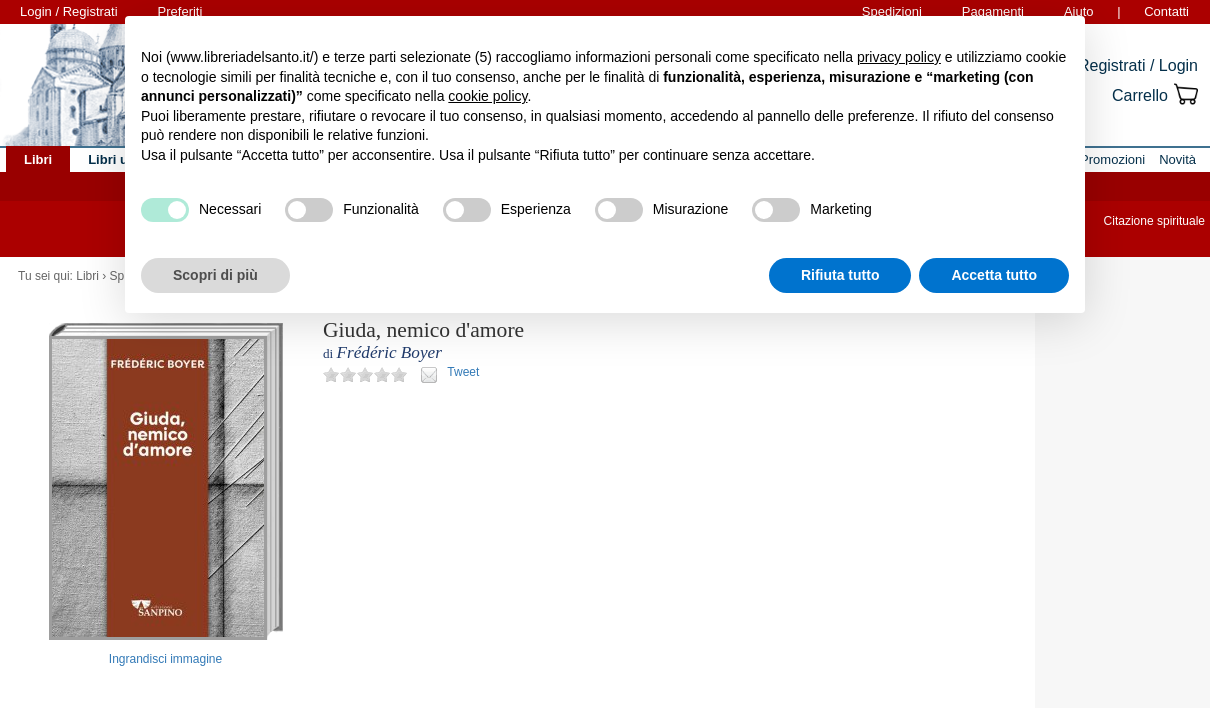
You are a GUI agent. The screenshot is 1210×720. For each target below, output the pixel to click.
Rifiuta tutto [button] (840, 275)
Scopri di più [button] (215, 275)
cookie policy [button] (487, 96)
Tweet (463, 372)
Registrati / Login (1138, 65)
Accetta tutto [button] (994, 275)
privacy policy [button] (899, 57)
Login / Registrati (69, 11)
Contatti (1166, 11)
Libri (87, 276)
